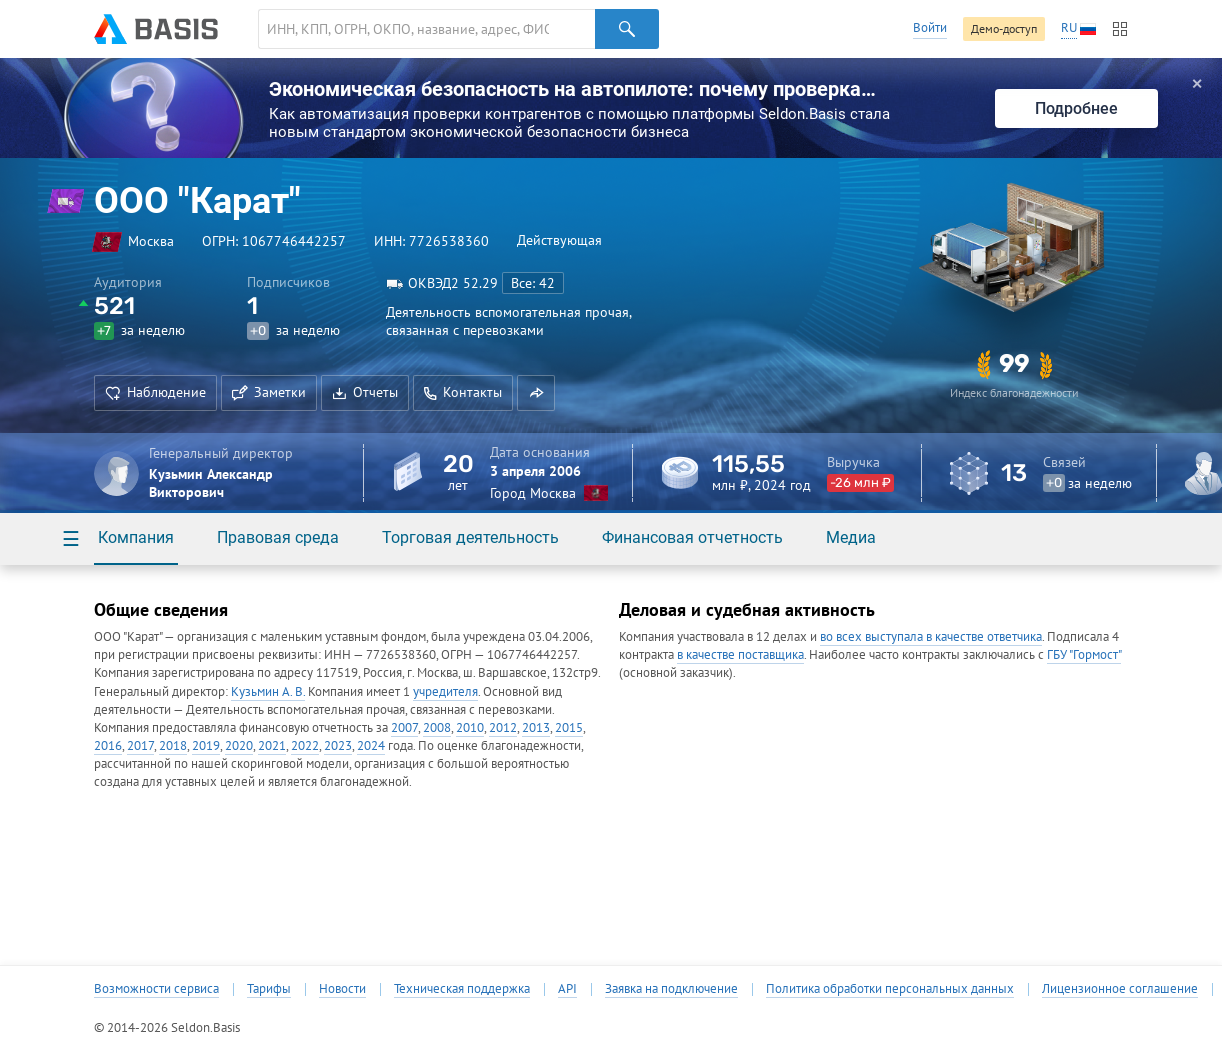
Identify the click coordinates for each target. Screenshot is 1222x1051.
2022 (305, 745)
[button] (536, 393)
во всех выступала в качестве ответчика (931, 636)
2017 (140, 745)
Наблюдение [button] (155, 392)
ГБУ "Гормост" (1084, 654)
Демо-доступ (1004, 28)
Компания (136, 537)
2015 (569, 727)
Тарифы (269, 989)
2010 (470, 727)
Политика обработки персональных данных (890, 989)
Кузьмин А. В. (268, 691)
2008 (437, 727)
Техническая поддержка (462, 989)
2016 (108, 745)
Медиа (851, 537)
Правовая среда (278, 537)
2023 (338, 745)
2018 (173, 745)
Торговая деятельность (470, 537)
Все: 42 (533, 283)
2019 (206, 745)
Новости (342, 989)
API (567, 989)
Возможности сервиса (156, 989)
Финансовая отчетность (692, 537)
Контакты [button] (463, 392)
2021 (272, 745)
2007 (404, 727)
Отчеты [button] (365, 392)
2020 (239, 745)
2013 (536, 727)
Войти (930, 27)
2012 (503, 727)
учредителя (445, 691)
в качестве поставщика (740, 654)
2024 (371, 745)
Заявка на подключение (671, 989)
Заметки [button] (269, 392)
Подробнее (1076, 108)
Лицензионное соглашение (1120, 989)
